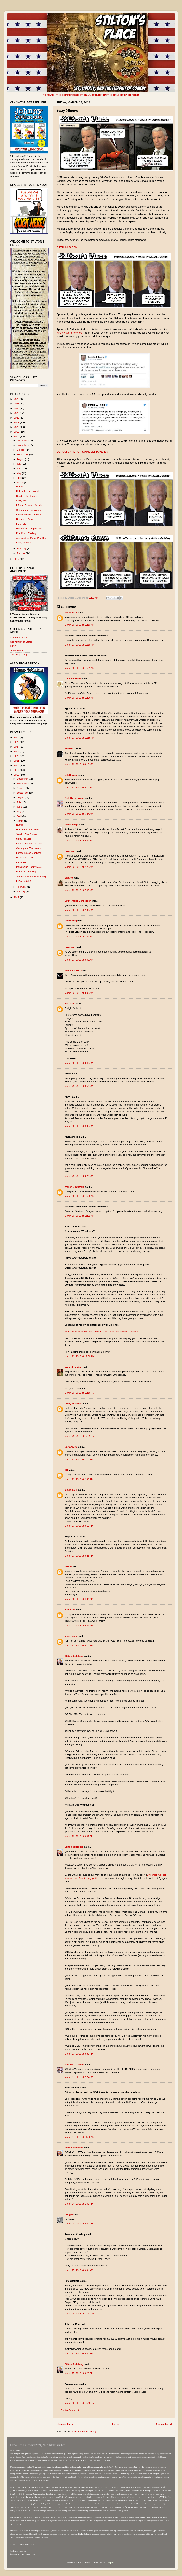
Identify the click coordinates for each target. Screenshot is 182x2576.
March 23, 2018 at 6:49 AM (79, 840)
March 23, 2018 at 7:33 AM (79, 890)
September (23, 454)
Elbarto (69, 877)
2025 (17, 403)
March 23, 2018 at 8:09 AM (79, 993)
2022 (17, 417)
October (21, 450)
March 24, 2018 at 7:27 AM (79, 2077)
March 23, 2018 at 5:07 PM (79, 1625)
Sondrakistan (17, 650)
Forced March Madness (28, 514)
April (19, 478)
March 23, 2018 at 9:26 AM (79, 1176)
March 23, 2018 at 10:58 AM (79, 1196)
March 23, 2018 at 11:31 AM (79, 1216)
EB (66, 1470)
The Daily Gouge (19, 654)
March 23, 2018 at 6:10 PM (79, 1645)
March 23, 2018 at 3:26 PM (79, 1555)
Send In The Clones (26, 496)
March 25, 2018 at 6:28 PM (79, 2373)
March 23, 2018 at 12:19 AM (79, 644)
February (22, 548)
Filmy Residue (23, 542)
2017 (17, 559)
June (20, 468)
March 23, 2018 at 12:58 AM (79, 737)
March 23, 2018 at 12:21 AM (79, 668)
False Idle (21, 524)
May (19, 473)
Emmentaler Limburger (78, 900)
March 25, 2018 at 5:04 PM (79, 2353)
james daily (71, 1490)
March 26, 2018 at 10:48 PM (79, 2403)
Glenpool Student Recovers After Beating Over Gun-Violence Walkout (101, 1331)
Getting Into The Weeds (28, 510)
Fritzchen (70, 1003)
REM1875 (70, 748)
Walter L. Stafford (74, 1187)
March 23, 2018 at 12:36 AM (79, 697)
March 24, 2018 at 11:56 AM (79, 2137)
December (22, 440)
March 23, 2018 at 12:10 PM (79, 1392)
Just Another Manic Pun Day (31, 538)
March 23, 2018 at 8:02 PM (79, 1836)
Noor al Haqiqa (73, 1367)
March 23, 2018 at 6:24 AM (79, 814)
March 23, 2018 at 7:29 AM (79, 867)
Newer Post (65, 2424)
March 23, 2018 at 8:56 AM (79, 1086)
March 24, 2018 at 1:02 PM (79, 2203)
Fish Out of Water (74, 798)
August (21, 459)
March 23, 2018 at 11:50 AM (79, 1356)
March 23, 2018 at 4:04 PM (79, 1599)
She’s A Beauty (73, 970)
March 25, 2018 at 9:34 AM (79, 2270)
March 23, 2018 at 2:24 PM (79, 1459)
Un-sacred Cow (24, 519)
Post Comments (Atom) (83, 2431)
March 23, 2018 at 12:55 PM (79, 1436)
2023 (17, 413)
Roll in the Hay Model (27, 491)
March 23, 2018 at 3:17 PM (79, 1525)
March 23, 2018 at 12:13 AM (79, 625)
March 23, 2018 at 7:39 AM (79, 910)
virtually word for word (69, 332)
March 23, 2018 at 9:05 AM (79, 1126)
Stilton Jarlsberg (74, 1656)
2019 (17, 431)
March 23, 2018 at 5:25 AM (79, 787)
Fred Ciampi (71, 824)
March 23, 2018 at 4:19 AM (79, 764)
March (20, 482)
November (22, 445)
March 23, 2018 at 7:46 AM (79, 936)
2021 (17, 422)
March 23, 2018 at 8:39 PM (79, 2053)
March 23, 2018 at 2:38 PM (79, 1479)
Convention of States (21, 642)
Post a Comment (70, 2410)
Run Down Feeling (26, 533)
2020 (17, 427)
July (19, 464)
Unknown (70, 851)
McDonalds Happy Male (29, 528)
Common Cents (18, 637)
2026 (17, 399)
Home (114, 2424)
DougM (69, 2214)
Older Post (164, 2424)
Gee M (68, 1566)
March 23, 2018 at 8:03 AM (79, 959)
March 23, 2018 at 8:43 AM (79, 1063)
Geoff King (71, 920)
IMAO (13, 646)
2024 (17, 408)
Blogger (110, 2562)
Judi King (70, 1609)
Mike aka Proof (73, 678)
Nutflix (19, 486)
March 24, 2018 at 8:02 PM (79, 2223)
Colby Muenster (73, 1403)
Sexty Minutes (23, 500)
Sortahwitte (71, 612)
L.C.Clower (71, 775)
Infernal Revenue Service (29, 505)
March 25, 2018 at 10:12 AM (79, 2313)
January (21, 553)
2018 (17, 436)
